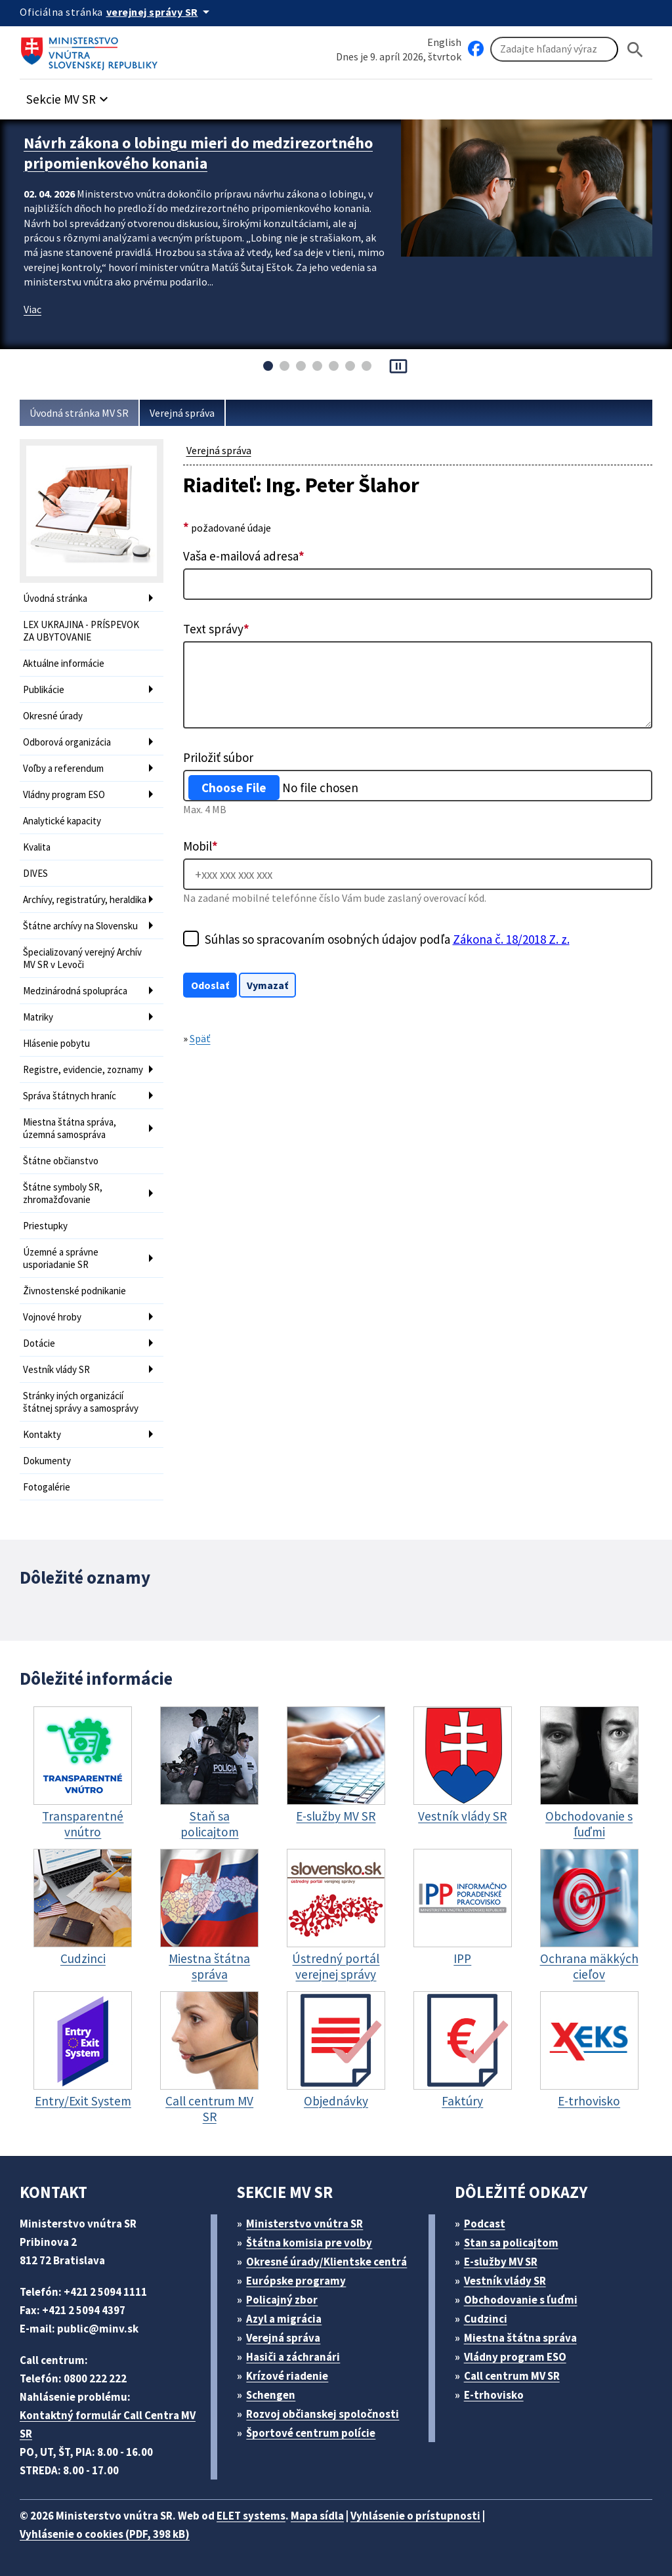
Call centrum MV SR (512, 2376)
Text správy (216, 629)
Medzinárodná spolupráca (75, 990)
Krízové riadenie (287, 2376)
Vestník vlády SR (56, 1369)
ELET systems (251, 2515)
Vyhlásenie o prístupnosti (415, 2515)
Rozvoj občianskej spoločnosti (322, 2414)
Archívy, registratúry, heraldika (84, 899)
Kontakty (42, 1434)
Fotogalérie (46, 1487)
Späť (200, 1038)
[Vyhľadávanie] (554, 49)
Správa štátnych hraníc (69, 1095)
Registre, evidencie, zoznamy (83, 1069)
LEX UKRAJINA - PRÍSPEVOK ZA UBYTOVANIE (81, 630)
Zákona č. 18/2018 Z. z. (511, 939)
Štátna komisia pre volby (309, 2242)
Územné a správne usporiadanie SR (60, 1258)
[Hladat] (635, 49)
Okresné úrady (53, 715)
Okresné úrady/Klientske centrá (326, 2261)
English (444, 42)
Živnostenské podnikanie (74, 1290)
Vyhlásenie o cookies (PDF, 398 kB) (105, 2534)
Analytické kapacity (62, 820)
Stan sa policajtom (511, 2242)
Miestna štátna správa (520, 2338)
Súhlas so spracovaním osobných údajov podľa (387, 939)
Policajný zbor (282, 2299)
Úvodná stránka (55, 598)
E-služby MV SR (500, 2261)
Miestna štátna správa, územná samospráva (69, 1128)
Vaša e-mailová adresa (243, 556)
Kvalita (37, 847)
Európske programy (296, 2280)
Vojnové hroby (52, 1317)
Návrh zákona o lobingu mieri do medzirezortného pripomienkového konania (198, 153)
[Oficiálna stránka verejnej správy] (160, 12)
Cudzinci (485, 2319)
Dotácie (39, 1343)
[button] (69, 95)
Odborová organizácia (67, 742)
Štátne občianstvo (60, 1160)
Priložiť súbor (218, 757)
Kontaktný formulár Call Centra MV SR (108, 2424)
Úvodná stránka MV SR (79, 412)
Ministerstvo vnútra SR (304, 2223)
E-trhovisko (494, 2395)
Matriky (38, 1017)
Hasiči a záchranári (293, 2357)
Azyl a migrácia (284, 2319)
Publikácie (43, 689)
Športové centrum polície (310, 2433)
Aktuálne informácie (63, 663)
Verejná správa (182, 412)
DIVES (35, 873)
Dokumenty (47, 1460)
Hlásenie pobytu (56, 1043)
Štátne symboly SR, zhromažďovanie (62, 1193)
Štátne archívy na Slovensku (80, 925)
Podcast (484, 2223)
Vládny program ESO (64, 794)
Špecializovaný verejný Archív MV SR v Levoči (82, 958)
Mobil (200, 846)
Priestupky (45, 1225)
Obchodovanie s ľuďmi (521, 2299)
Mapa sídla (317, 2515)
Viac (32, 309)
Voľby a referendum (63, 768)
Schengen (270, 2395)
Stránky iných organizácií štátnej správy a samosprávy (80, 1401)
